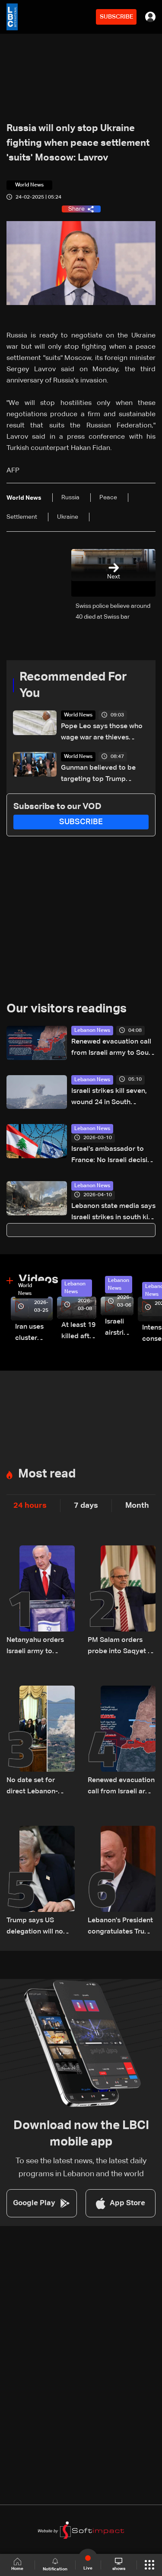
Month (137, 1506)
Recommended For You (73, 685)
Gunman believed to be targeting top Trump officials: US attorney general (98, 774)
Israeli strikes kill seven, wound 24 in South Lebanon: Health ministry (111, 1098)
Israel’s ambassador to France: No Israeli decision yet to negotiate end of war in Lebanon (113, 1156)
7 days (86, 1506)
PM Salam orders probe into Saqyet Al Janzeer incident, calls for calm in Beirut (121, 1647)
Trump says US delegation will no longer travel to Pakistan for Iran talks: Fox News (34, 1927)
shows (118, 2564)
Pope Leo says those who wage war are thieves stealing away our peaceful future (104, 733)
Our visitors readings (66, 1009)
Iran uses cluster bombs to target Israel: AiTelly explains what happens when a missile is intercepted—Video (34, 1333)
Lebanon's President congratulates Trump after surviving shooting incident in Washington (121, 1927)
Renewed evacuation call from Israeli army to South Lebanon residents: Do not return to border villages (113, 1048)
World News (78, 715)
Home (17, 2564)
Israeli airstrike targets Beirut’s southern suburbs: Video (119, 1328)
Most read (47, 1474)
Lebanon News (92, 1030)
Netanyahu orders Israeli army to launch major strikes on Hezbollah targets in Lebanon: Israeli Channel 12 (39, 1647)
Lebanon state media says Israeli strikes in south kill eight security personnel (113, 1213)
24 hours (30, 1506)
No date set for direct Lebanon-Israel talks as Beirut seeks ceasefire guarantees (38, 1787)
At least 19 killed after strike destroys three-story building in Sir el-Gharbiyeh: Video (78, 1332)
